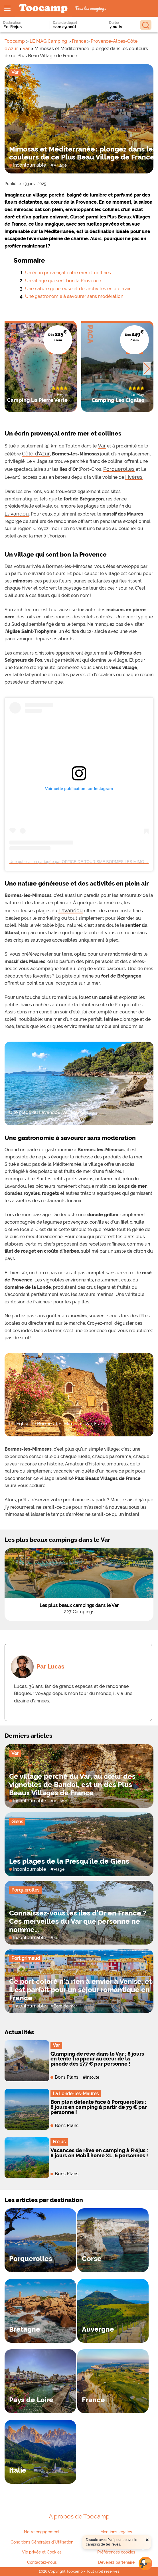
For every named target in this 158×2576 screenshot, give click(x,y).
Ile (56, 1937)
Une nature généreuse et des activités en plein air (78, 288)
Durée (114, 22)
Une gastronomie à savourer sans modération (74, 296)
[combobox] (20, 26)
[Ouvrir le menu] (7, 8)
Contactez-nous (42, 2562)
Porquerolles (25, 1890)
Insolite (92, 2077)
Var (26, 48)
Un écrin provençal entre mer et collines (68, 272)
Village (60, 165)
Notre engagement (42, 2532)
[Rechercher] (145, 25)
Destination (12, 22)
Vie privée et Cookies (42, 2552)
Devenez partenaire (116, 2562)
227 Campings (79, 1611)
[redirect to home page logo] (43, 8)
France (79, 41)
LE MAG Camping (48, 41)
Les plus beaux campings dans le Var (79, 1605)
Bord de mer (65, 2005)
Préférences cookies (116, 2552)
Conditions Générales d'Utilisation (42, 2542)
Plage (59, 1869)
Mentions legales (116, 2532)
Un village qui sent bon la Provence (63, 280)
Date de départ (65, 22)
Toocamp (15, 41)
